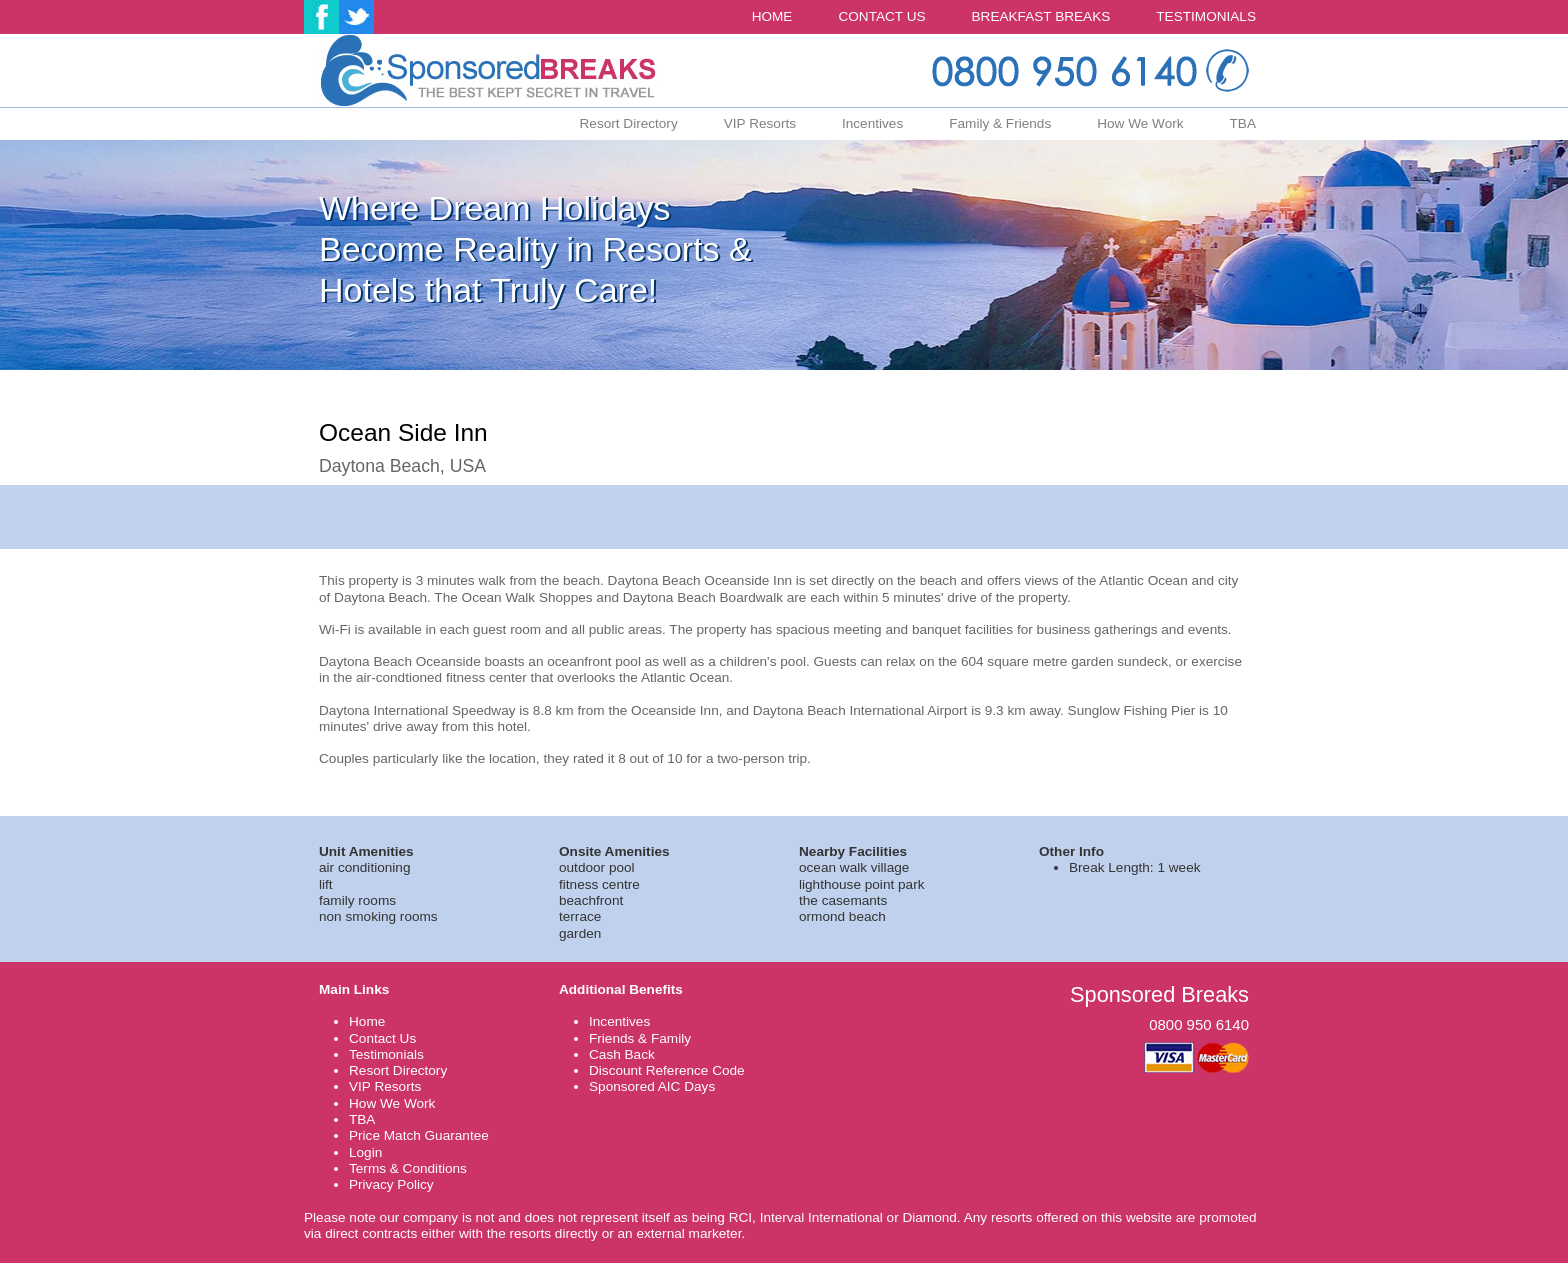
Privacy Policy (391, 1184)
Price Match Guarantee (419, 1135)
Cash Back (622, 1054)
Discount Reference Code (667, 1070)
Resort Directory (629, 123)
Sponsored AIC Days (652, 1086)
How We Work (1140, 123)
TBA (1243, 123)
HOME (772, 16)
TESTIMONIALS (1206, 16)
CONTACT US (881, 16)
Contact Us (382, 1038)
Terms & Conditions (408, 1168)
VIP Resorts (760, 123)
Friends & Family (640, 1038)
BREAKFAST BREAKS (1041, 16)
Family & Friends (1000, 123)
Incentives (872, 123)
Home (367, 1021)
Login (365, 1152)
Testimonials (386, 1054)
